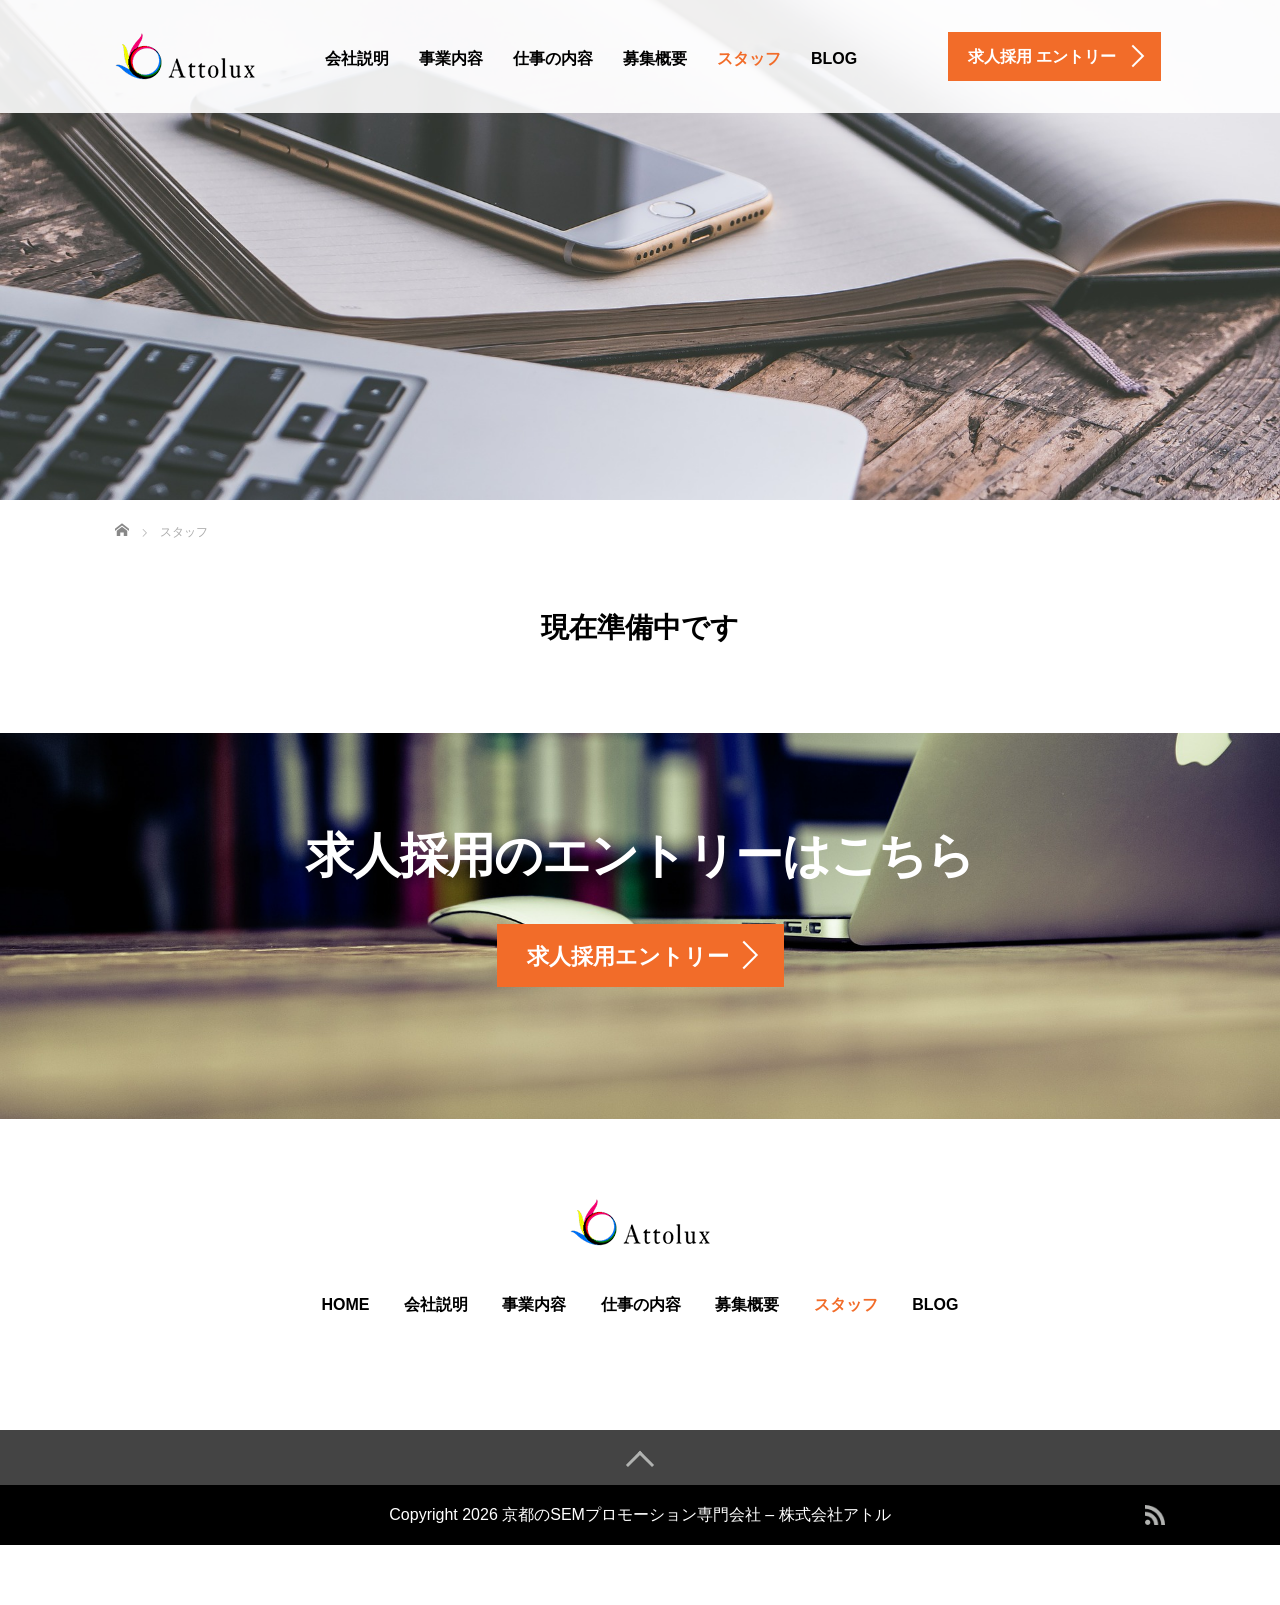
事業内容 (451, 58)
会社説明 (357, 58)
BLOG (834, 58)
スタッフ (749, 58)
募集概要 (655, 58)
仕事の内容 (553, 58)
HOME (346, 1304)
